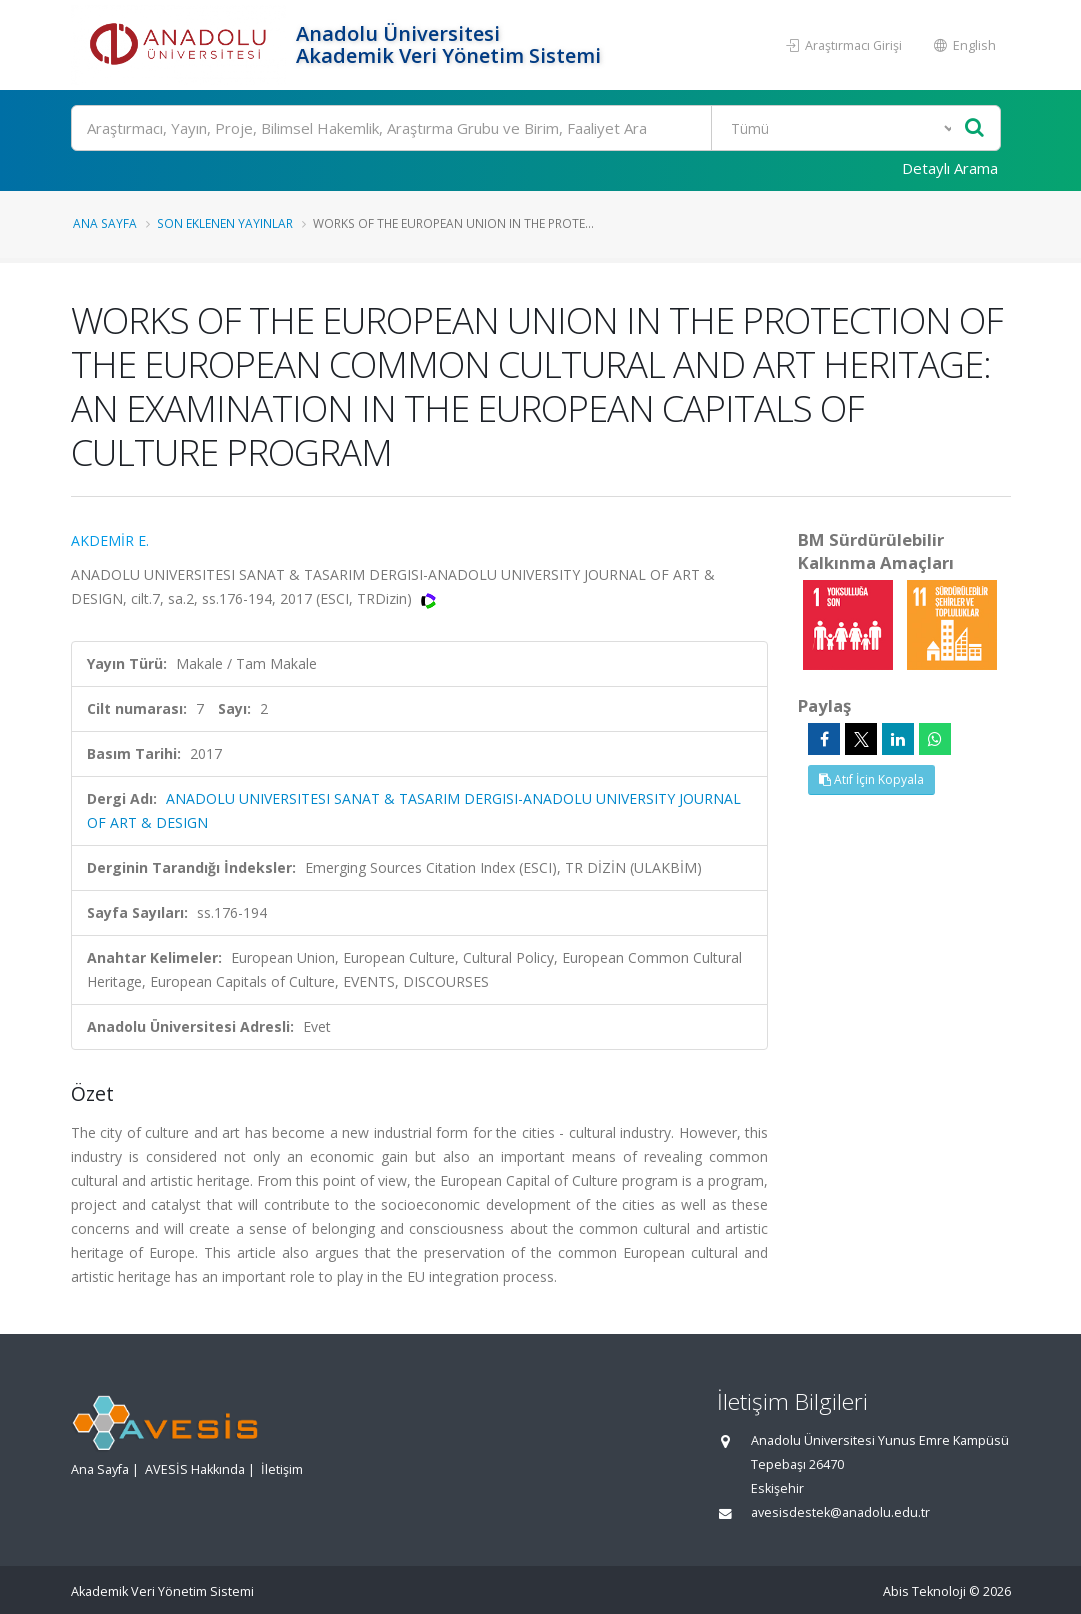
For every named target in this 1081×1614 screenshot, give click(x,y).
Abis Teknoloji (924, 1591)
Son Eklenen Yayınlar (225, 223)
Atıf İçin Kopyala (871, 779)
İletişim (282, 1469)
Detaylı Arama (950, 168)
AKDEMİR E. (110, 540)
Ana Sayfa (105, 223)
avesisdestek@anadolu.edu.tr (840, 1512)
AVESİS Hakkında (195, 1469)
